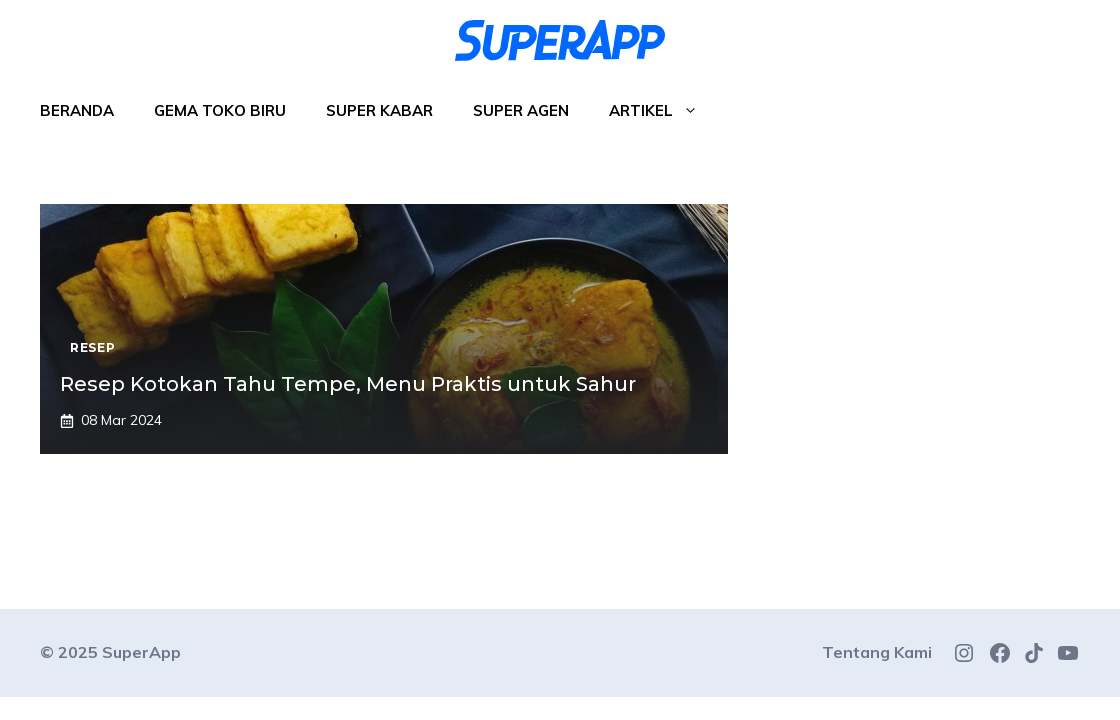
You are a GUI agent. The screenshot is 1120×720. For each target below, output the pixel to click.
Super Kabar (379, 110)
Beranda (77, 110)
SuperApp (141, 652)
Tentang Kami (877, 652)
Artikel (663, 111)
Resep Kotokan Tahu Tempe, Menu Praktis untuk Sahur (348, 384)
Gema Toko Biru (220, 110)
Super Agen (521, 110)
